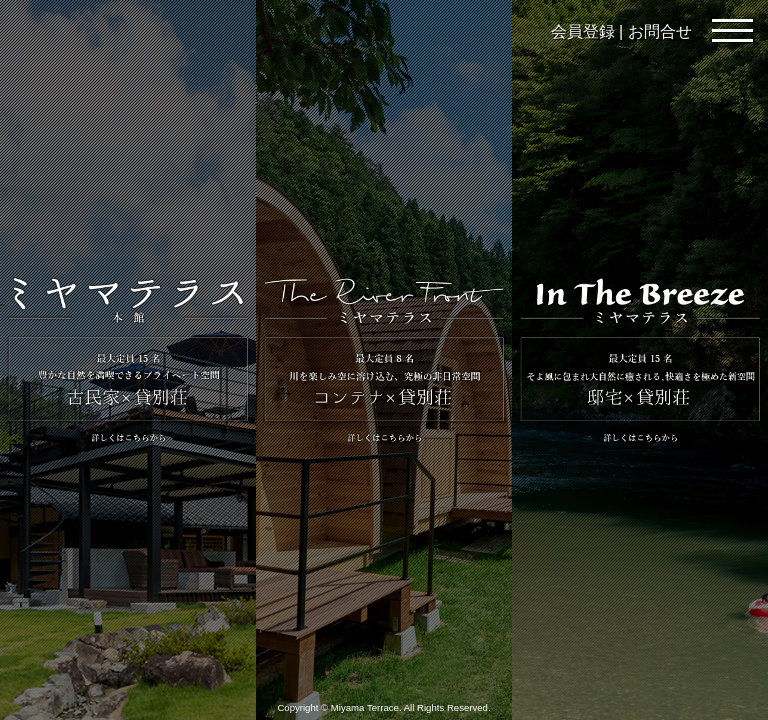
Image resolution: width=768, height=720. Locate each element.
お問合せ (660, 31)
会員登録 (583, 31)
